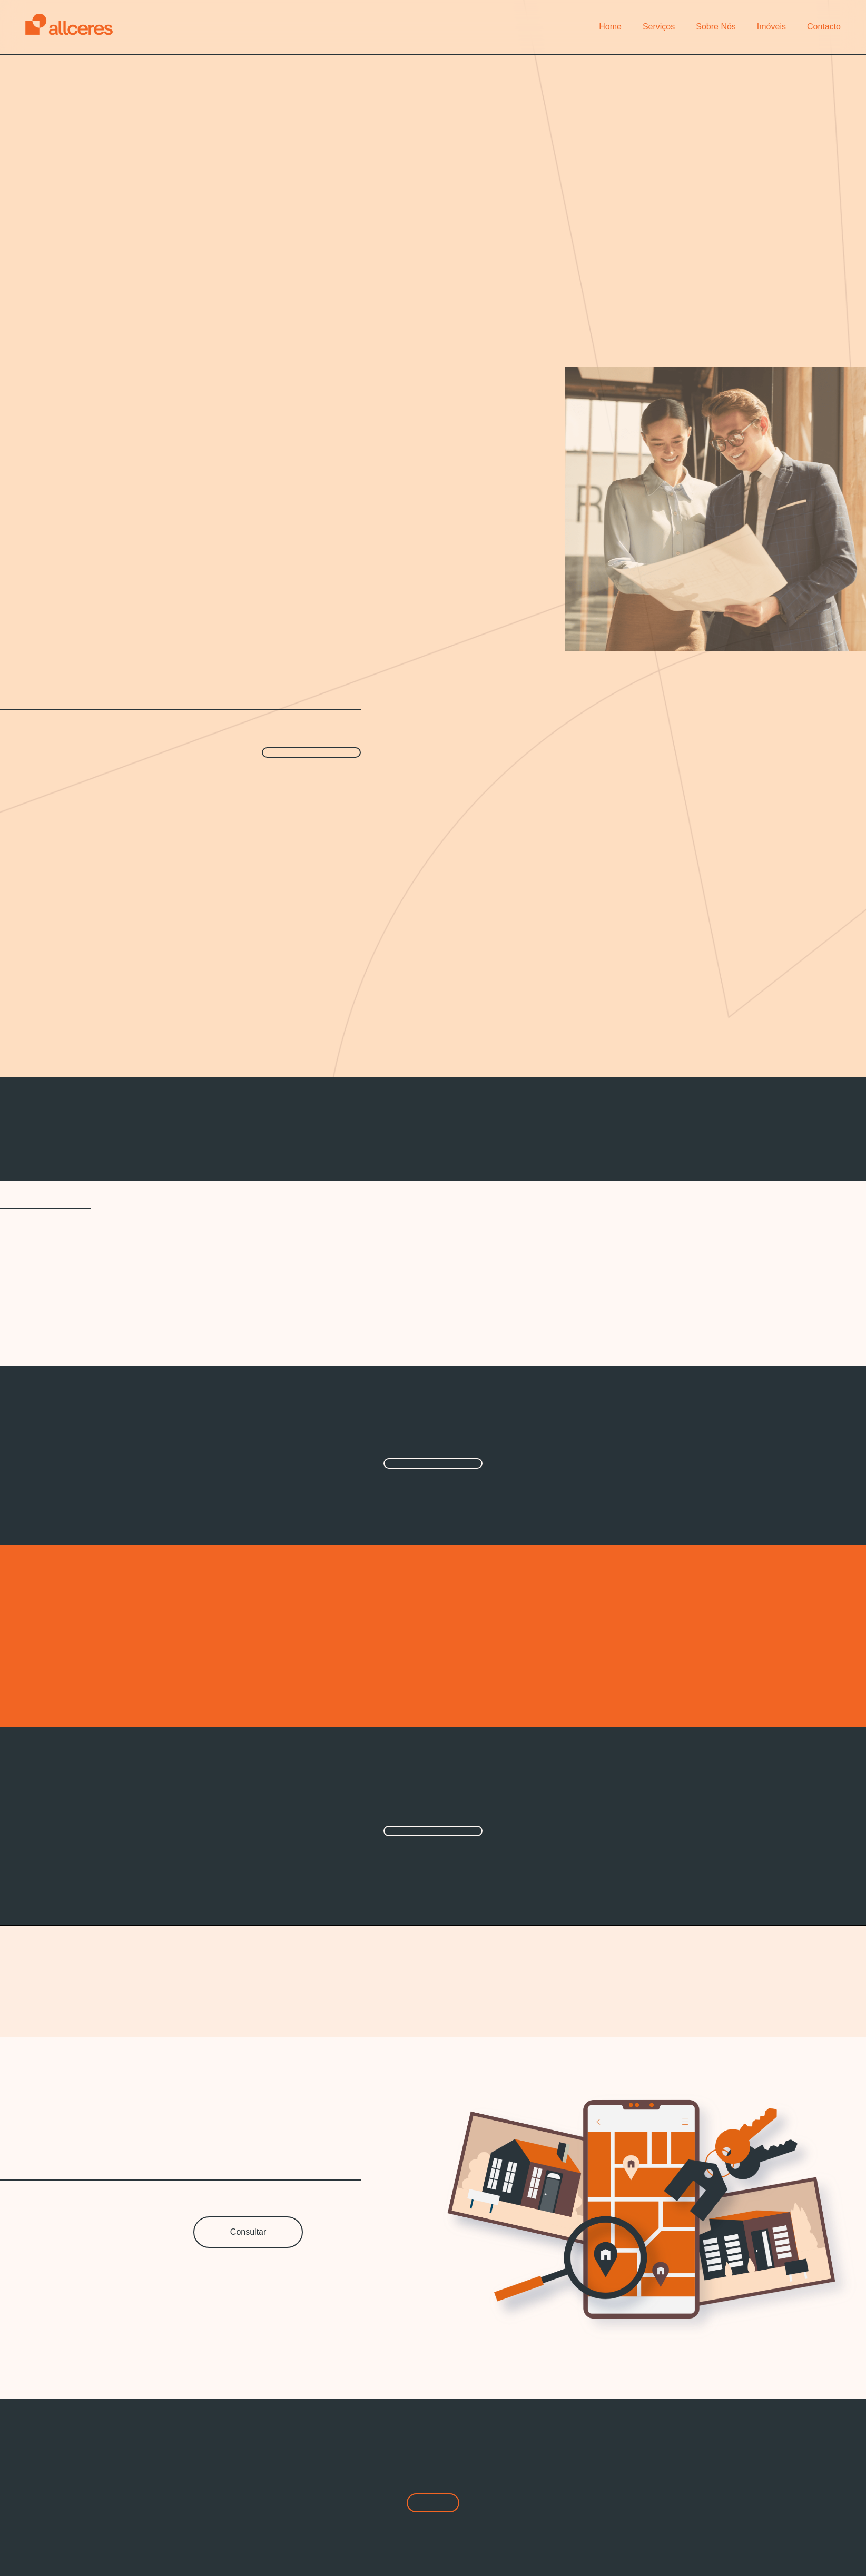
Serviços (659, 26)
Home (610, 26)
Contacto (824, 26)
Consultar (248, 2231)
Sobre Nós (716, 26)
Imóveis (771, 26)
